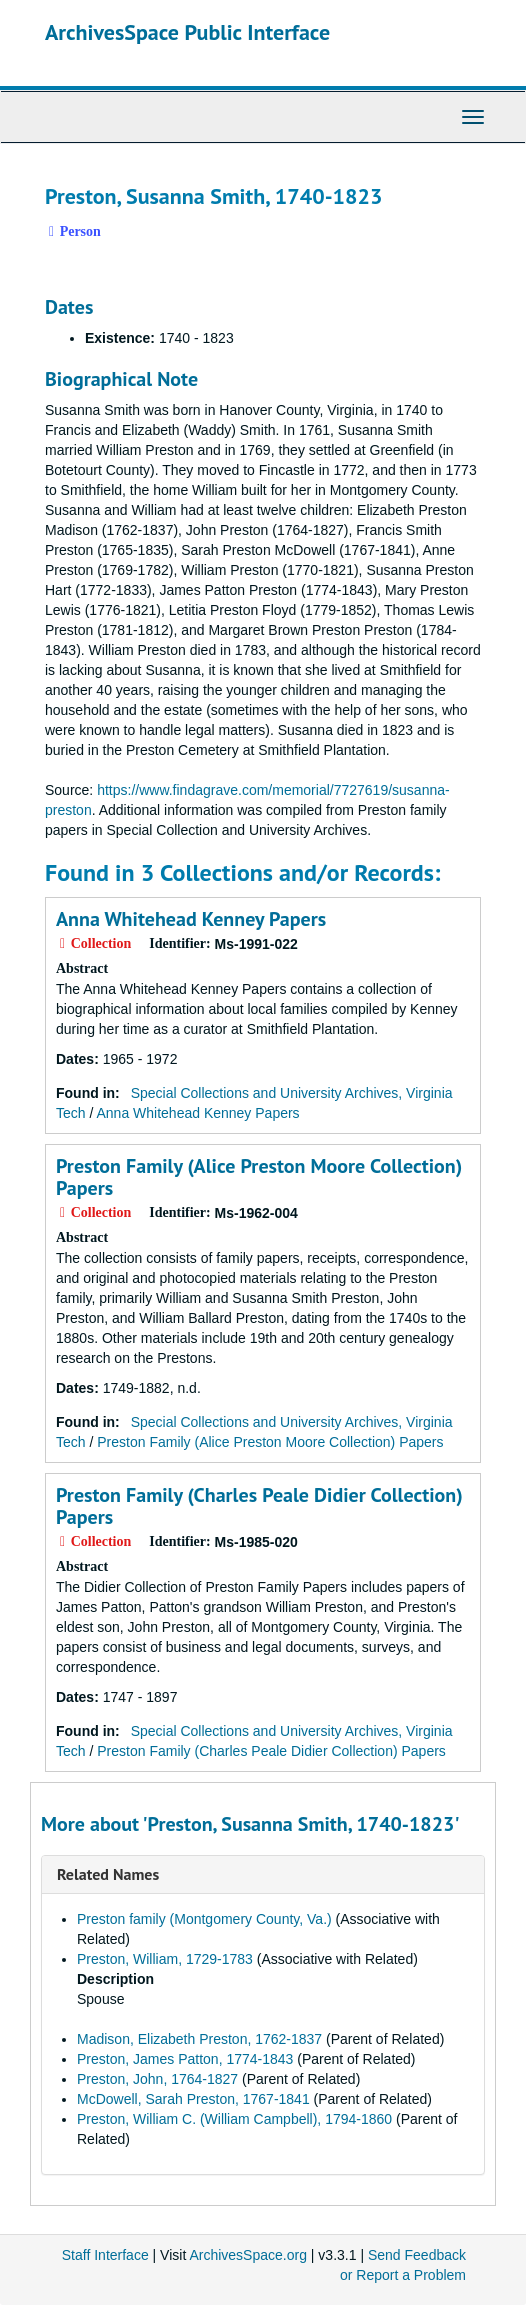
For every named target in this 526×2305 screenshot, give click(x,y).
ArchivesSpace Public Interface (187, 32)
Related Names (108, 1874)
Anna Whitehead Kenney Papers (191, 919)
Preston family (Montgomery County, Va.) (204, 1919)
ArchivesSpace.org (248, 2255)
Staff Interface (105, 2255)
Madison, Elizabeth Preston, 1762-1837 (199, 2039)
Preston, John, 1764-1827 (157, 2079)
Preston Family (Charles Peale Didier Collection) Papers (259, 1506)
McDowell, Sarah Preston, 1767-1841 (193, 2099)
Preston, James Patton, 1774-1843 (185, 2059)
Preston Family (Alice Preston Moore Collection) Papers (259, 1177)
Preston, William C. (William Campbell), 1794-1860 (234, 2119)
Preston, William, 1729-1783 (165, 1959)
